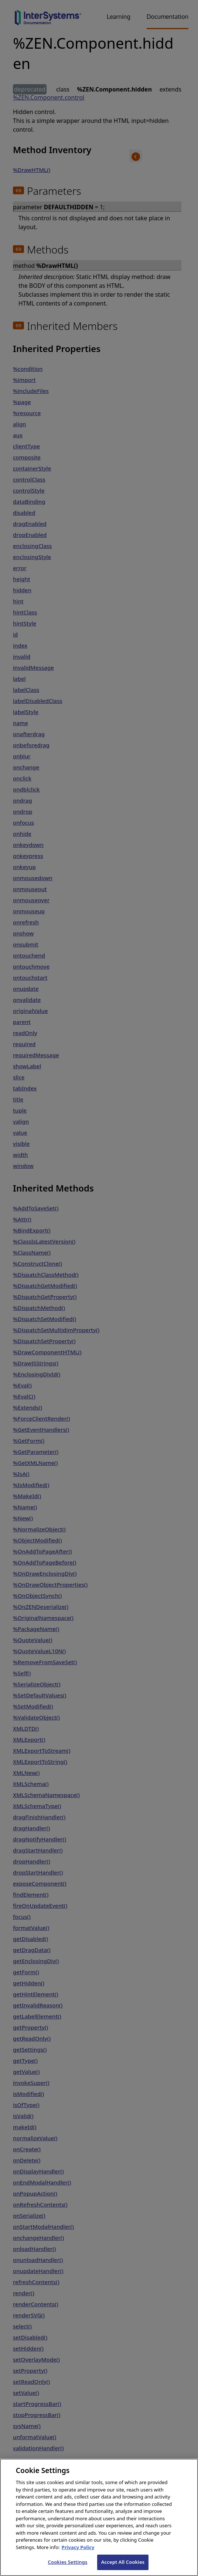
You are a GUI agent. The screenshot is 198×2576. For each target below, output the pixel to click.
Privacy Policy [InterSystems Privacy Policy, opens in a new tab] (78, 2556)
